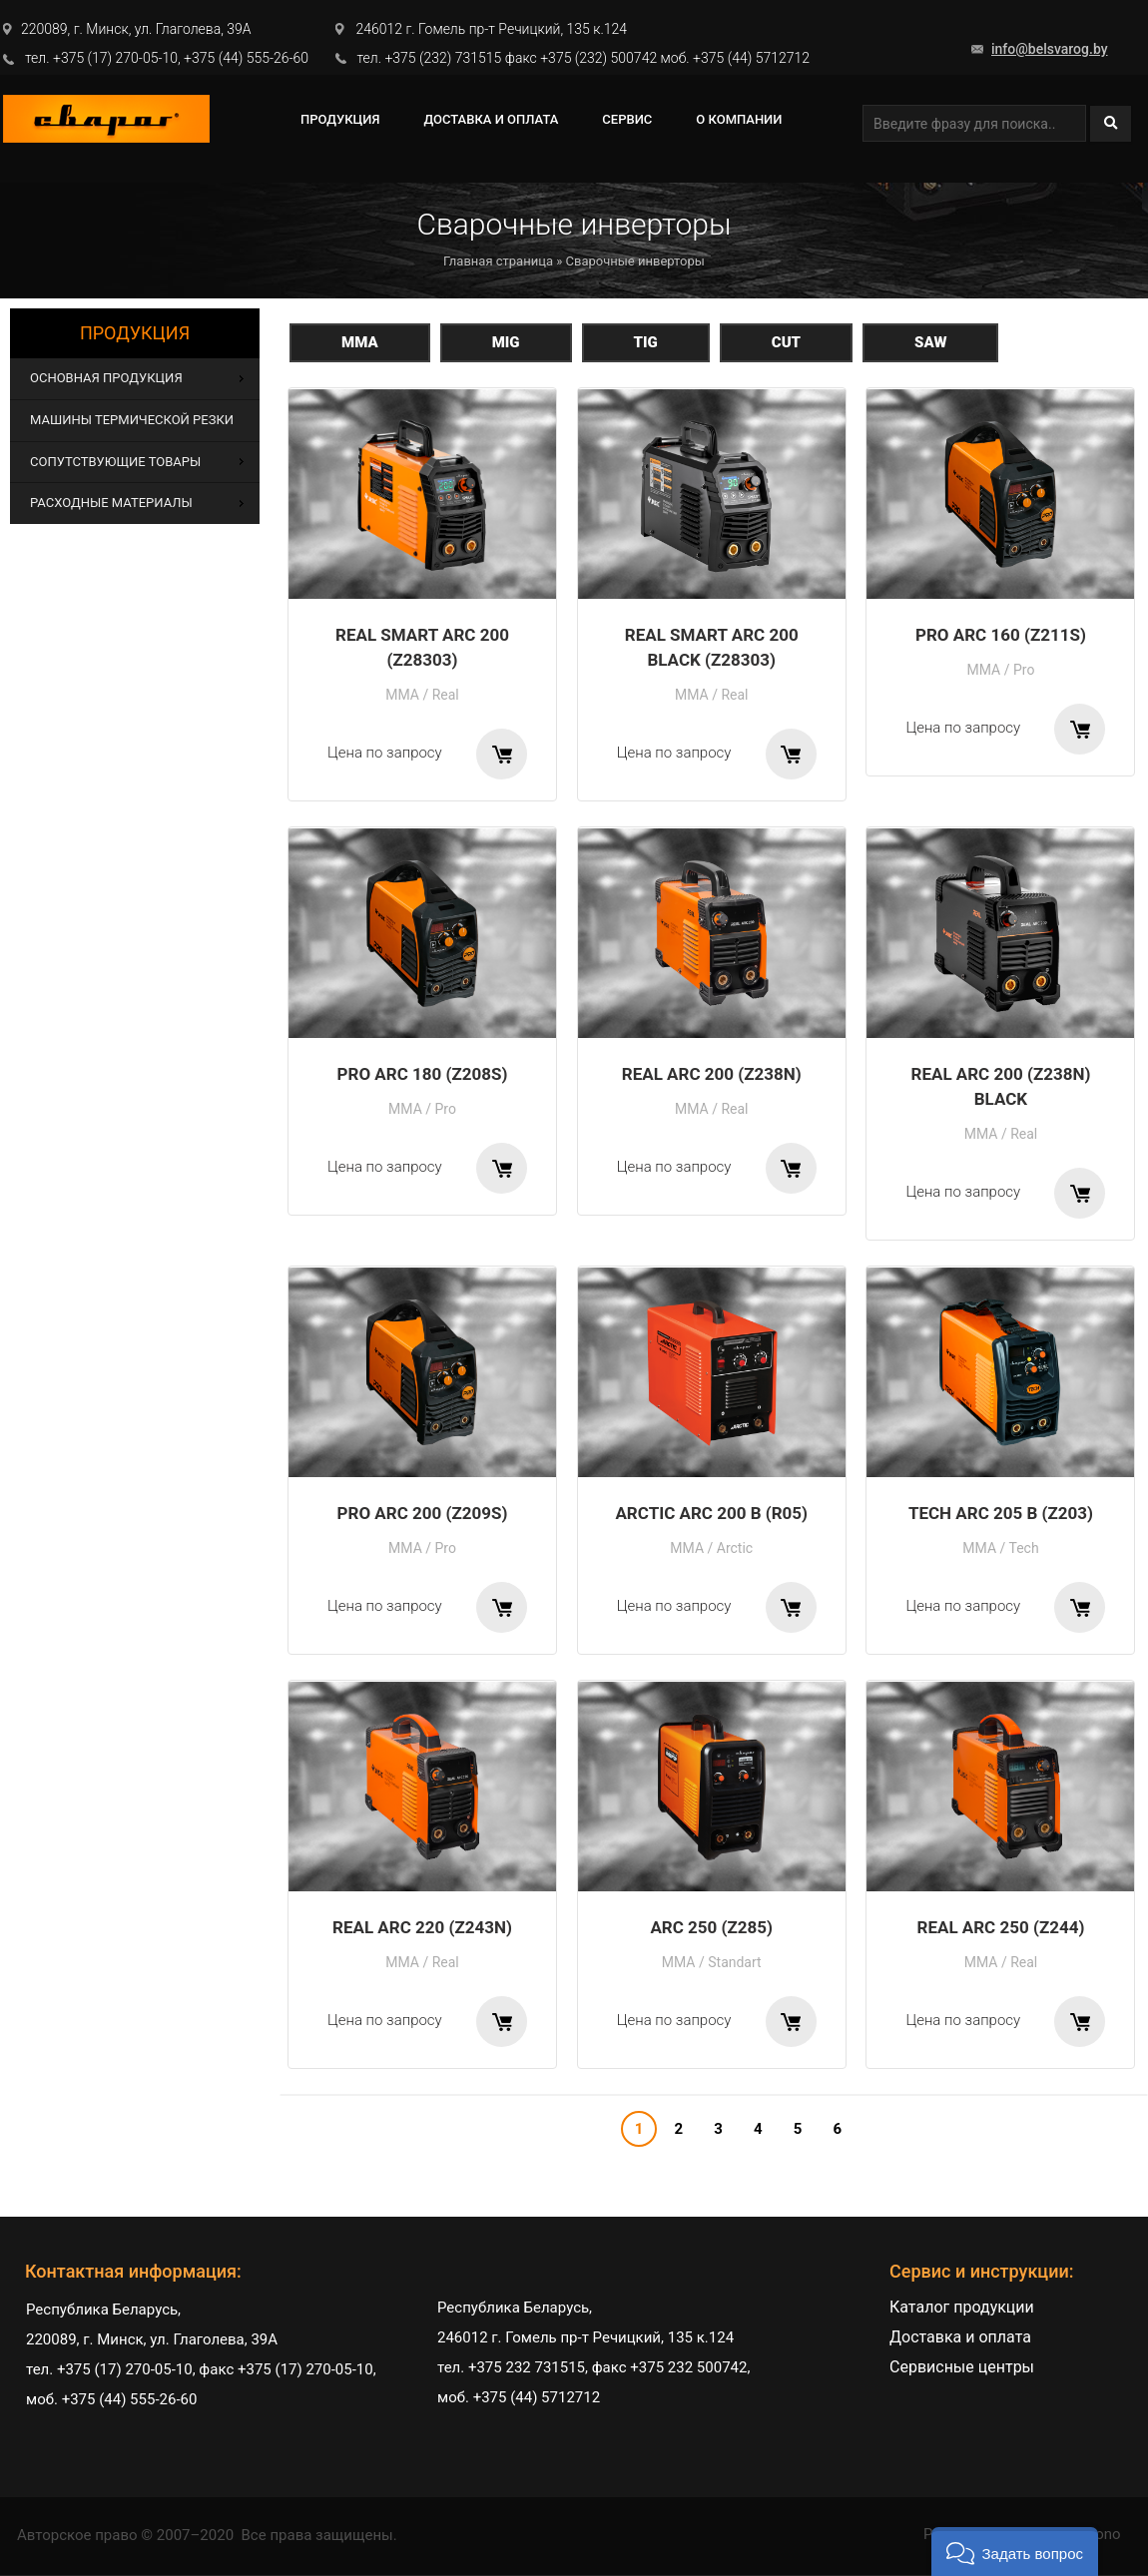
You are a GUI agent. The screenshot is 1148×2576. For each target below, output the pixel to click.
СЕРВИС (627, 119)
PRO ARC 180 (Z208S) (422, 1074)
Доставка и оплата (490, 119)
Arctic (735, 1548)
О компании (739, 119)
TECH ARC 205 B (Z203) (1000, 1513)
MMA (359, 342)
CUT (786, 342)
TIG (646, 342)
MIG (506, 342)
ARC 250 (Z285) (711, 1927)
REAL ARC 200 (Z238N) (712, 1074)
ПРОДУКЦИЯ (339, 119)
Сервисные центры (961, 2366)
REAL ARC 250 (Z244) (1001, 1927)
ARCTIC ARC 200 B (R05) (711, 1513)
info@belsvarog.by (1049, 49)
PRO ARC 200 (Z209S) (422, 1513)
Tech (1023, 1548)
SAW (930, 342)
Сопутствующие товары (115, 461)
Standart (734, 1962)
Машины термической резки (132, 419)
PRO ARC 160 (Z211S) (1000, 635)
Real (445, 695)
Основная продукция (106, 377)
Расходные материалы (111, 502)
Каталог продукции (961, 2307)
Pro (1023, 670)
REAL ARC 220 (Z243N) (422, 1927)
